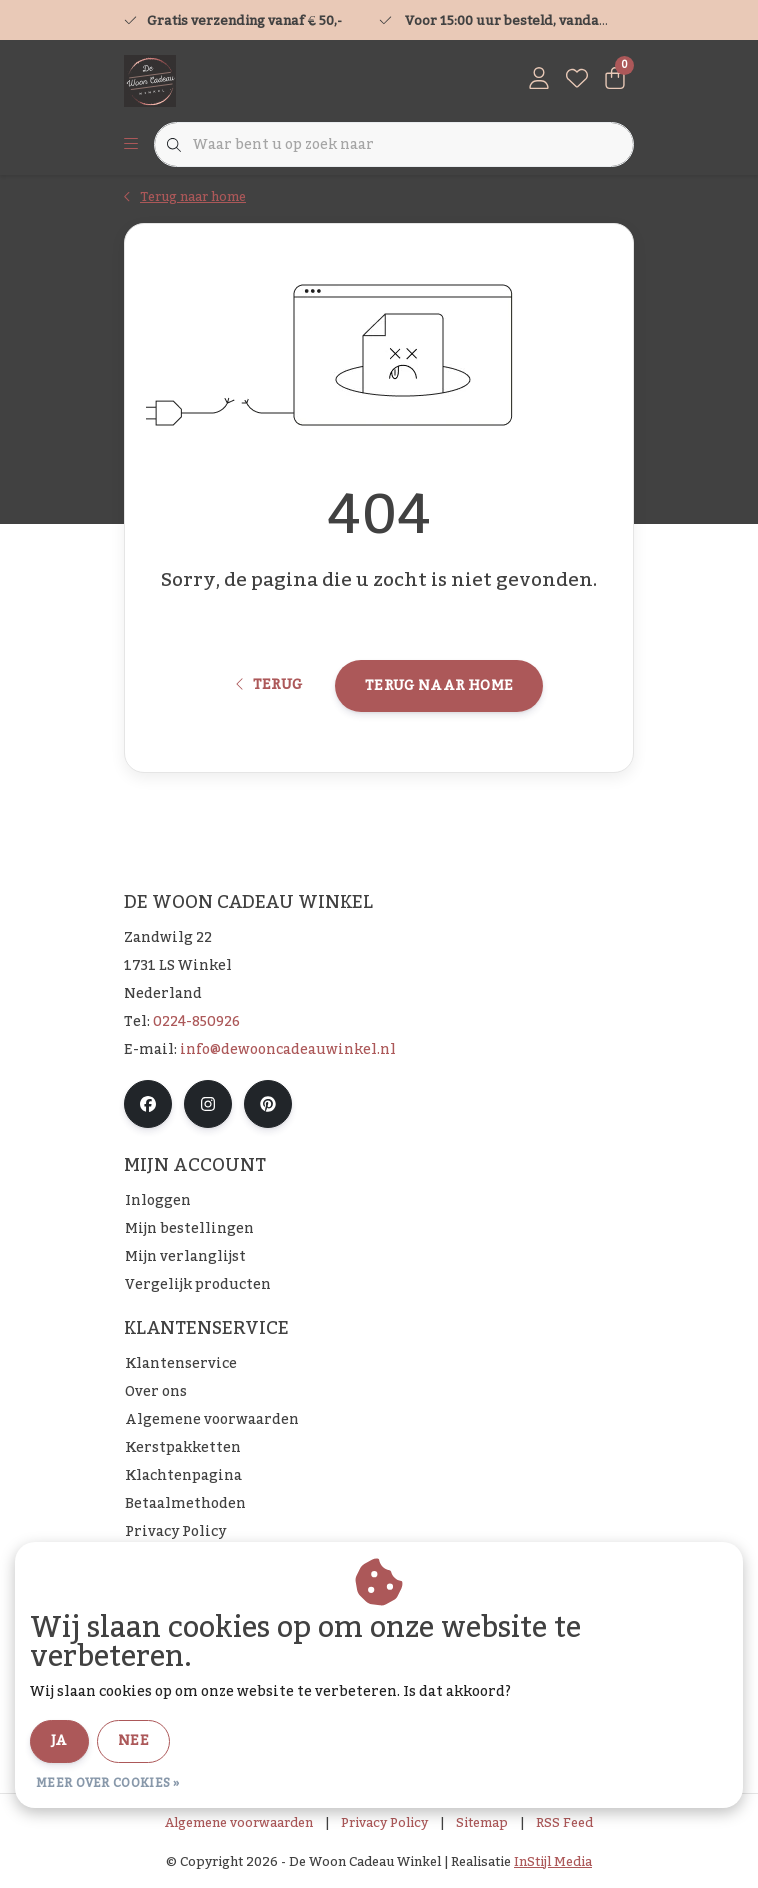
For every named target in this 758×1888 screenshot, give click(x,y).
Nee (133, 1741)
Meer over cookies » (108, 1783)
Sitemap (482, 1823)
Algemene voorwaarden (239, 1823)
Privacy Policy (384, 1823)
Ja (59, 1741)
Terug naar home (439, 686)
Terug (269, 685)
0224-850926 (196, 1022)
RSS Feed (564, 1823)
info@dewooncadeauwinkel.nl (288, 1050)
